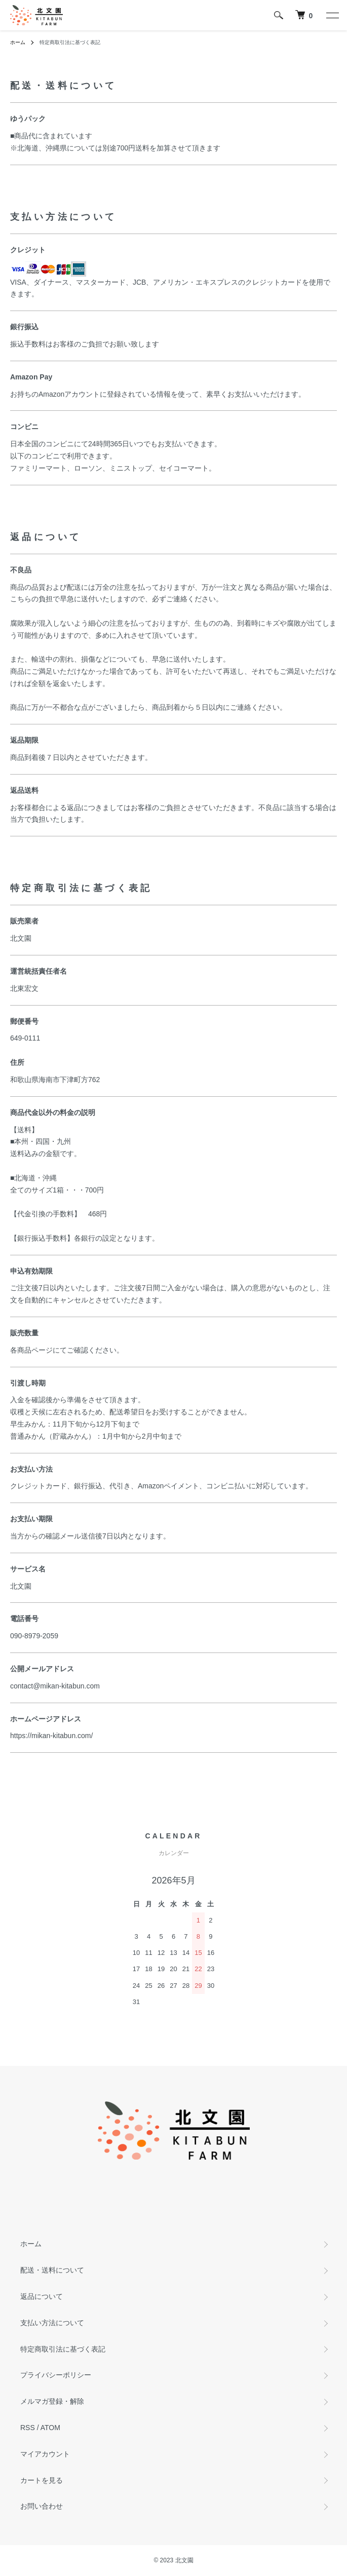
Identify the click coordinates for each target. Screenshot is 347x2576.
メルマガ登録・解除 (52, 2401)
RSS (27, 2428)
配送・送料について (52, 2270)
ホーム (17, 42)
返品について (41, 2296)
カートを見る (41, 2480)
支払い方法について (52, 2323)
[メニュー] (332, 15)
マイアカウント (45, 2454)
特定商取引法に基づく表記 (62, 2349)
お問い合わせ (41, 2506)
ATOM (50, 2428)
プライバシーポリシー (55, 2375)
